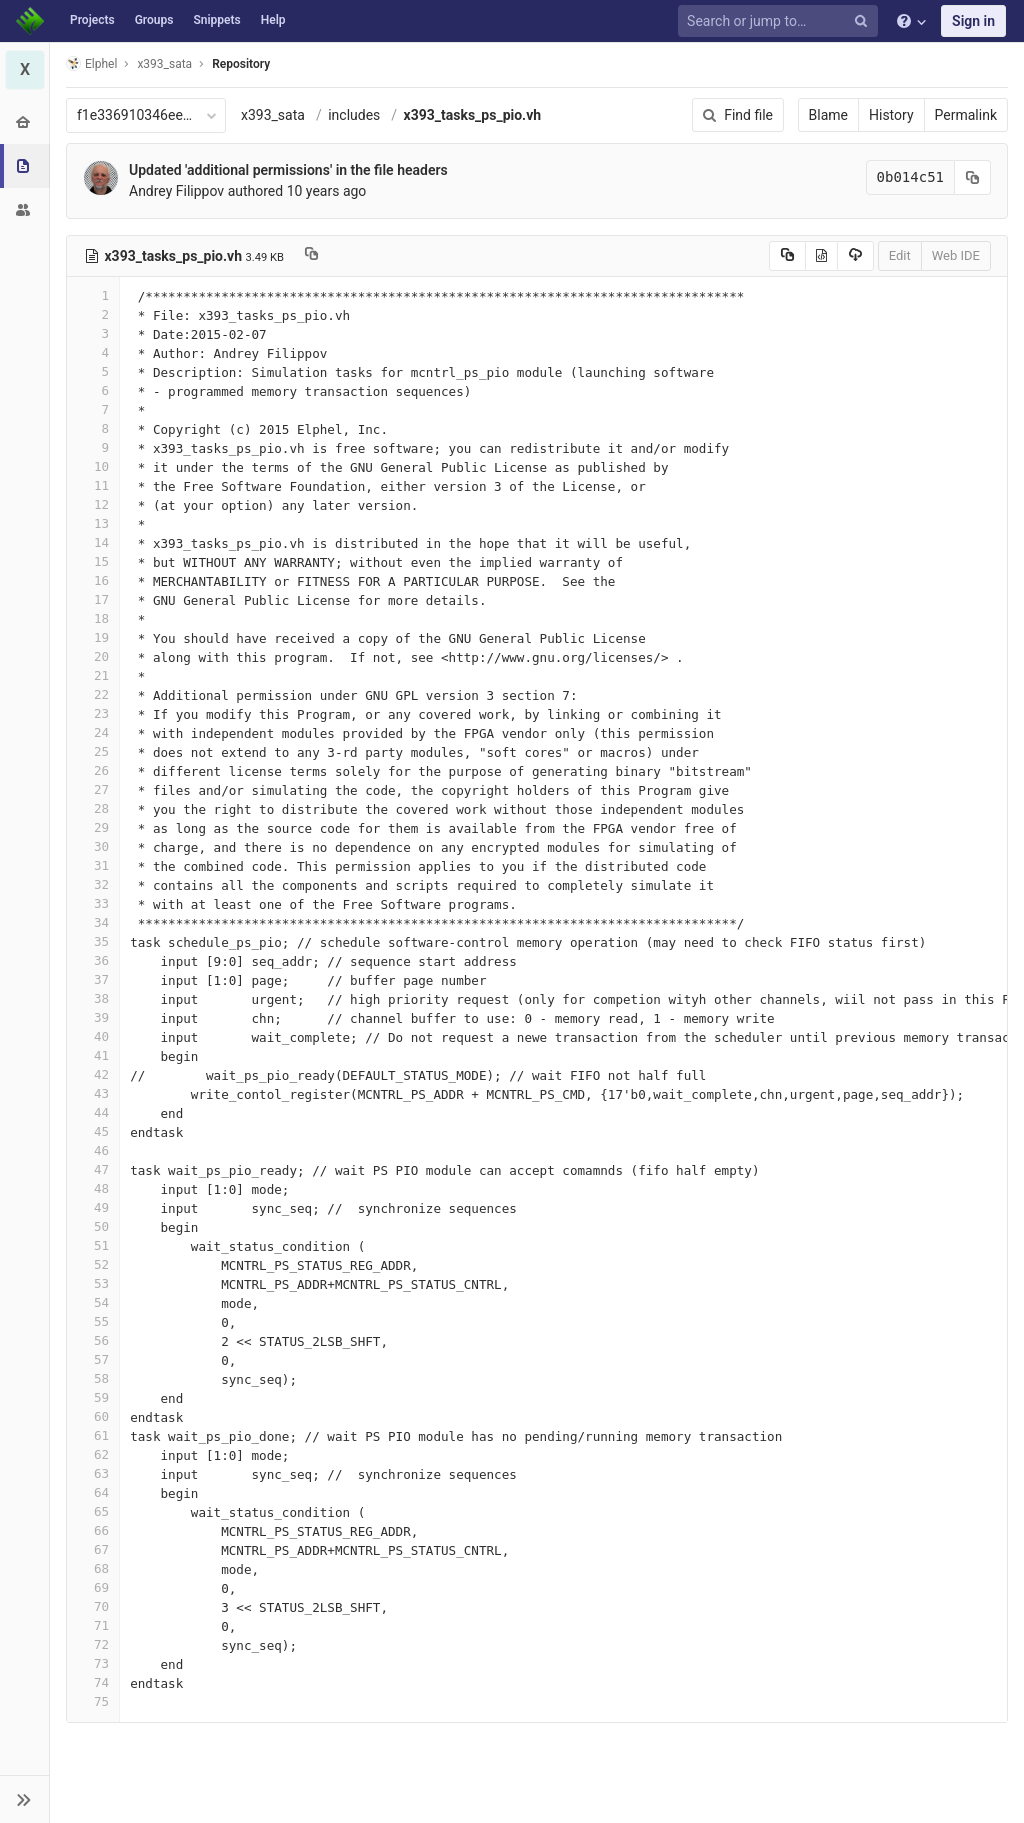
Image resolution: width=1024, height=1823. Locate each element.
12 (93, 504)
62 (93, 1454)
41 (93, 1055)
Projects (92, 20)
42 (93, 1074)
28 (93, 808)
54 (93, 1302)
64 (93, 1492)
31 (93, 865)
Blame (828, 115)
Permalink (966, 115)
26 (93, 770)
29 (93, 827)
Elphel (91, 63)
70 (93, 1606)
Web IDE (956, 255)
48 (93, 1188)
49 (93, 1207)
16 (93, 580)
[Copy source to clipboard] (787, 256)
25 (93, 751)
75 (93, 1701)
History (891, 115)
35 (93, 941)
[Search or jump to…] (781, 21)
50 (93, 1226)
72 (93, 1644)
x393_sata (273, 115)
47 (93, 1169)
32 (93, 884)
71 (93, 1625)
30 (93, 846)
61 (93, 1435)
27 (93, 789)
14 (93, 542)
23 (93, 713)
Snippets (216, 20)
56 (93, 1340)
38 (93, 998)
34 (93, 922)
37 (93, 979)
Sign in (973, 21)
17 (93, 599)
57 (93, 1359)
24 (93, 732)
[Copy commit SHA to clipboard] (973, 177)
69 (93, 1587)
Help (273, 20)
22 (93, 694)
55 (93, 1321)
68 (93, 1568)
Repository (241, 64)
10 (93, 466)
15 (93, 561)
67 (93, 1549)
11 (93, 485)
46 (93, 1150)
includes (354, 115)
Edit (900, 255)
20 (93, 656)
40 (93, 1036)
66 (93, 1530)
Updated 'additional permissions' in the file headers (288, 170)
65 (93, 1511)
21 (93, 675)
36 (93, 960)
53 (93, 1283)
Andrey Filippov (176, 191)
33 (93, 903)
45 (93, 1131)
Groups (154, 20)
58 (93, 1378)
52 (93, 1264)
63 (93, 1473)
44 (93, 1112)
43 (93, 1093)
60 (93, 1416)
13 (93, 523)
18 (93, 618)
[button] (24, 1799)
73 (93, 1663)
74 (93, 1682)
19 (93, 637)
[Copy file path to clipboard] (311, 256)
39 (93, 1017)
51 (93, 1245)
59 (93, 1397)
